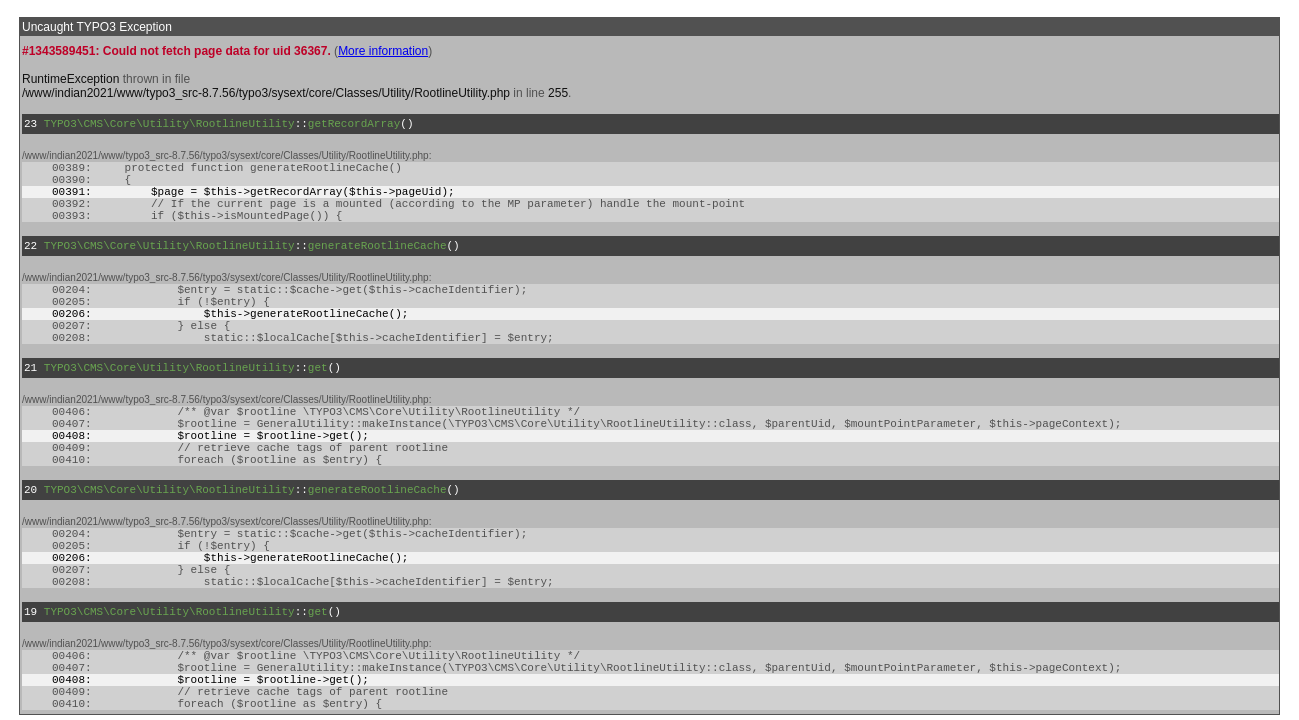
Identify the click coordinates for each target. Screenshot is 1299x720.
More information (383, 51)
